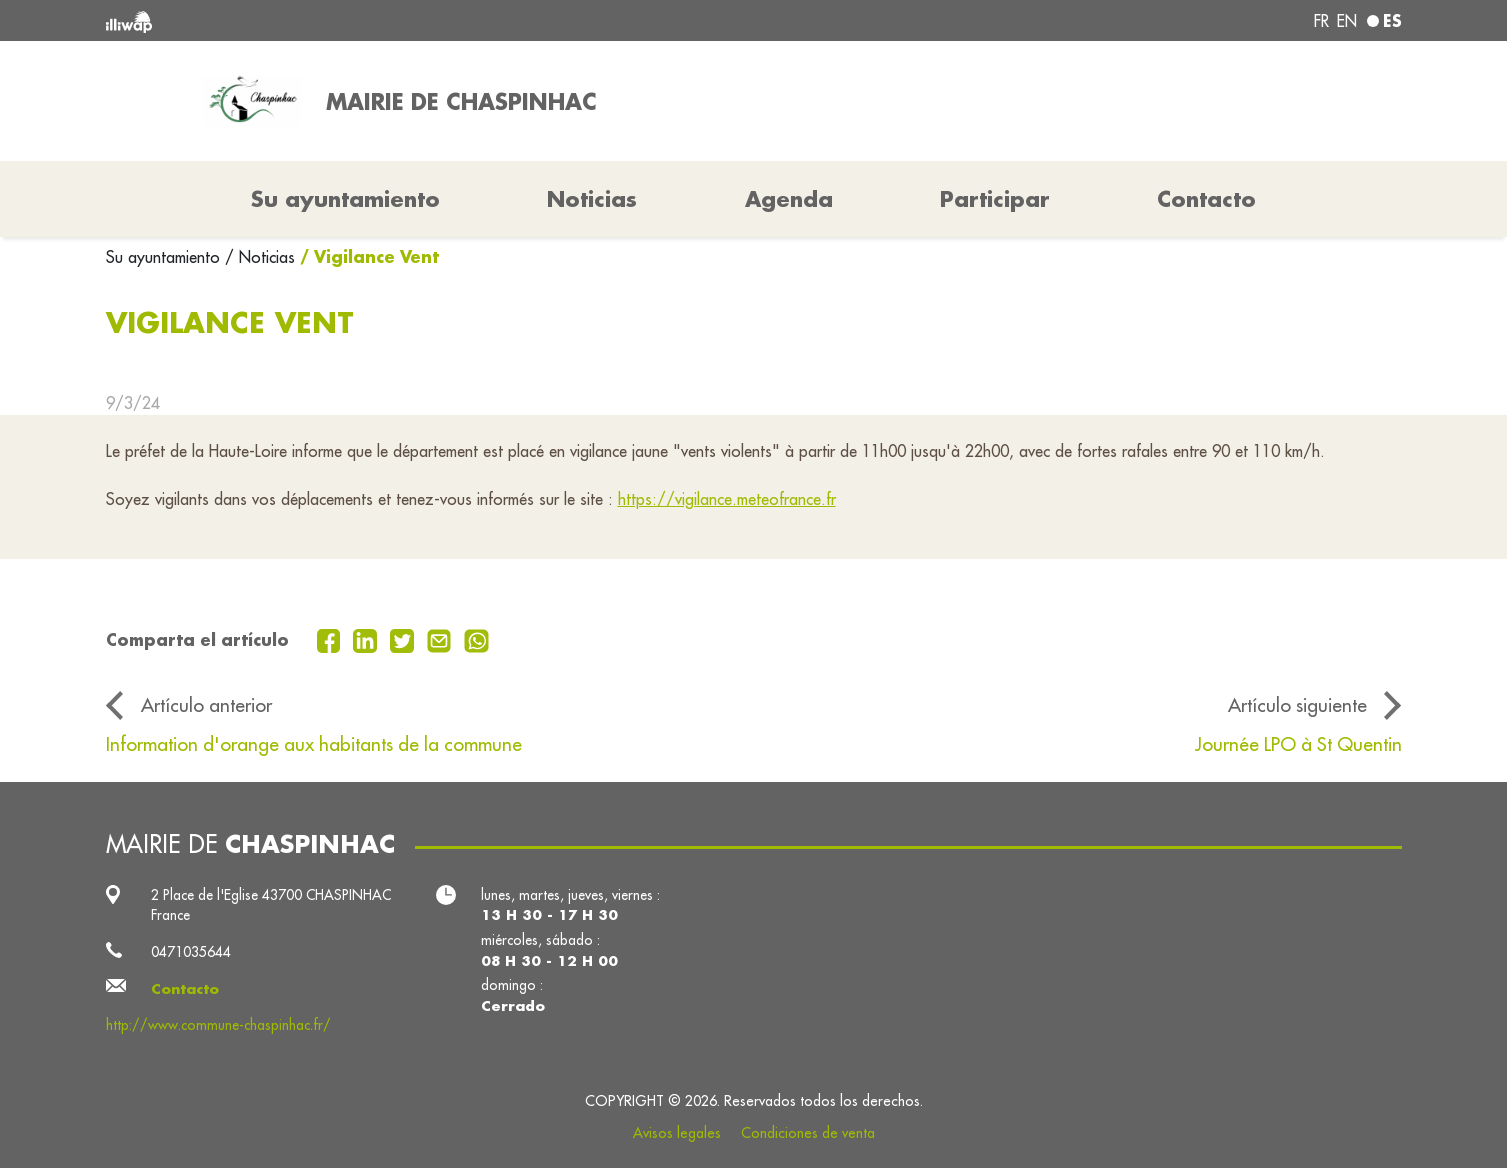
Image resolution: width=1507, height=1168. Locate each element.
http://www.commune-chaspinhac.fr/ (218, 1025)
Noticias (592, 199)
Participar (995, 199)
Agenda (789, 199)
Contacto (1206, 199)
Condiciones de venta (808, 1133)
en (1347, 21)
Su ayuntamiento (165, 257)
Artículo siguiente (1297, 705)
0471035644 (191, 952)
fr (1321, 21)
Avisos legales (677, 1133)
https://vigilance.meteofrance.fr (727, 499)
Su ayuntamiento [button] (345, 199)
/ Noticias (260, 257)
